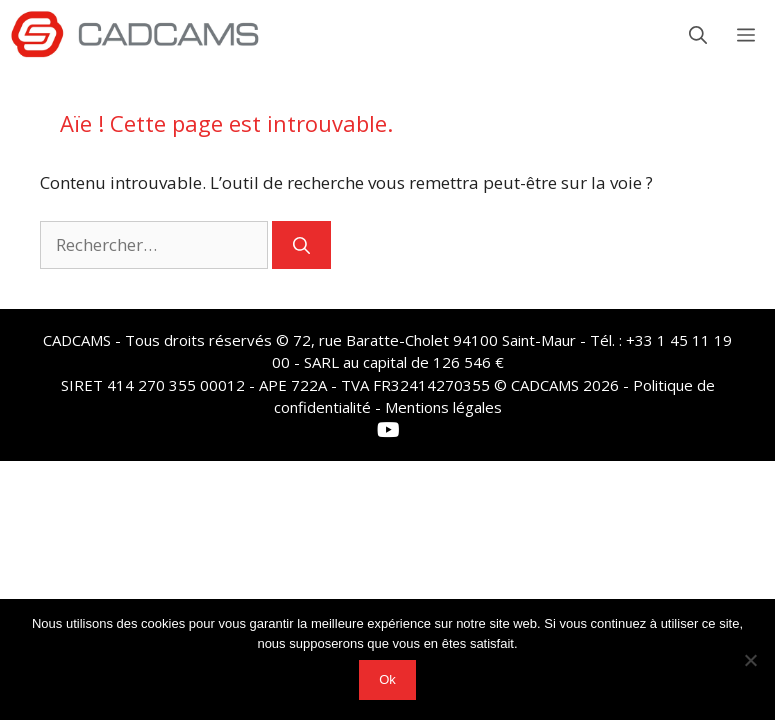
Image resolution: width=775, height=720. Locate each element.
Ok (387, 679)
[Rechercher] (301, 245)
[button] (698, 35)
